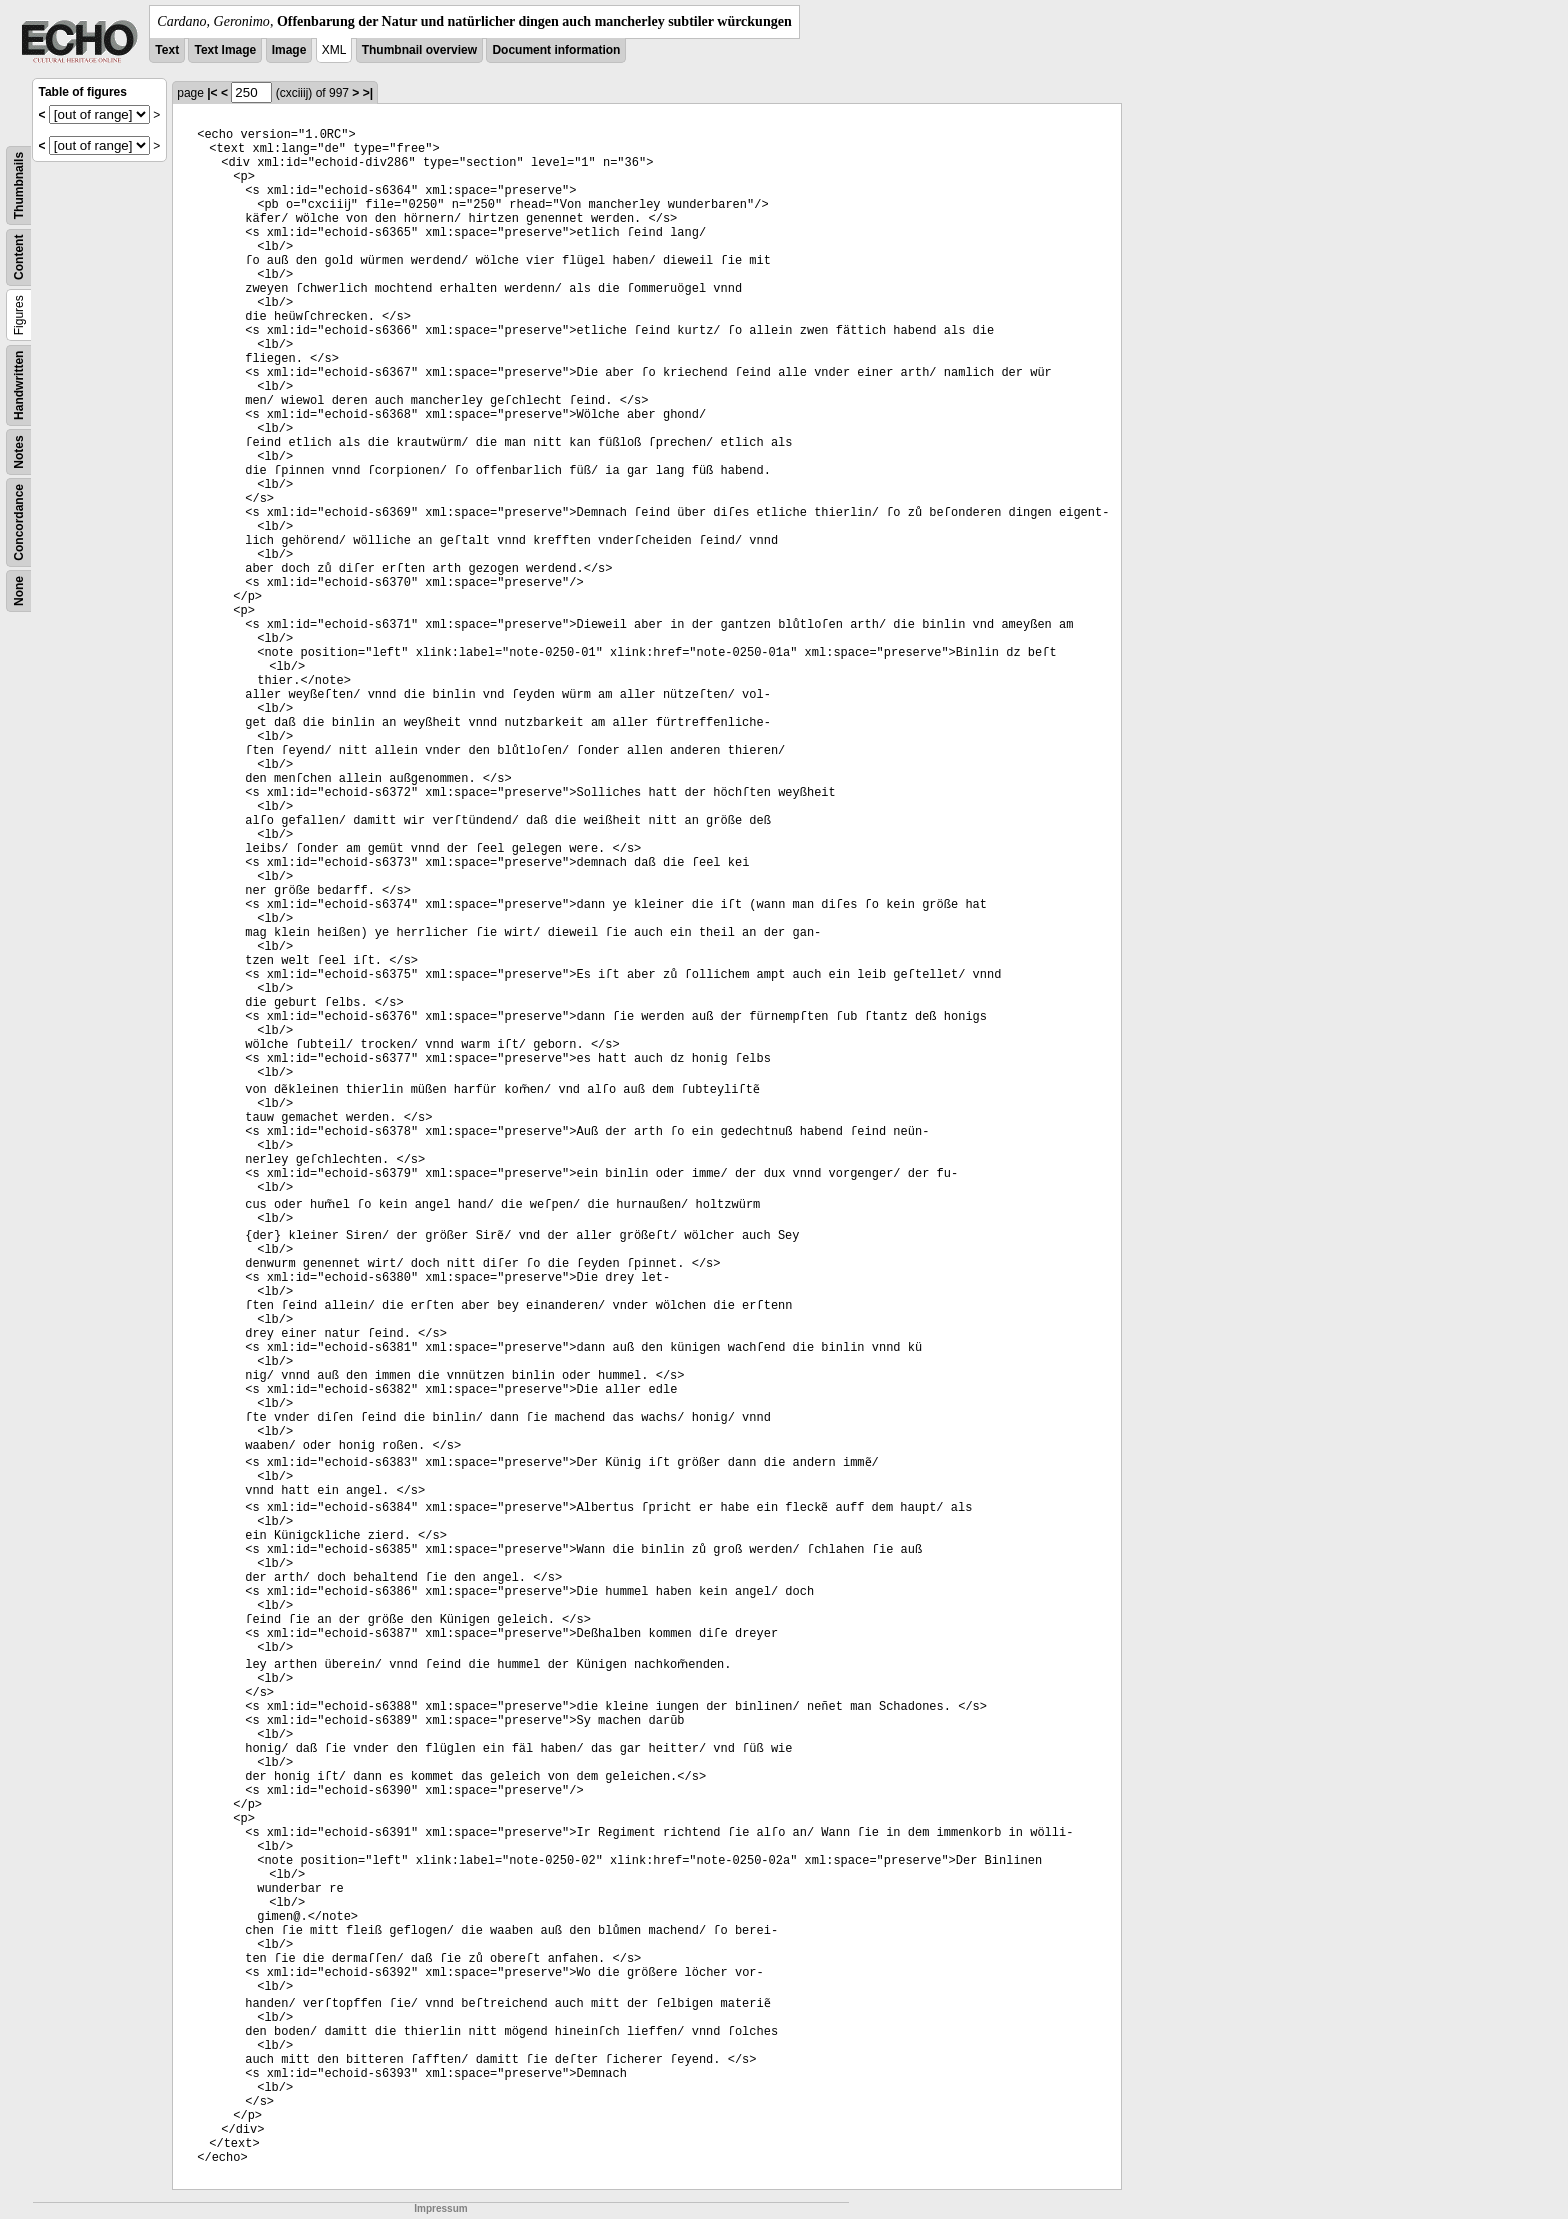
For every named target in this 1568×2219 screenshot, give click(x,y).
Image (289, 50)
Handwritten (19, 385)
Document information (556, 50)
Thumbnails (19, 185)
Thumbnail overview (419, 50)
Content (19, 257)
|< (212, 93)
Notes (19, 451)
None (19, 591)
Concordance (19, 522)
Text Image (225, 50)
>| (368, 93)
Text (167, 50)
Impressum (440, 2208)
